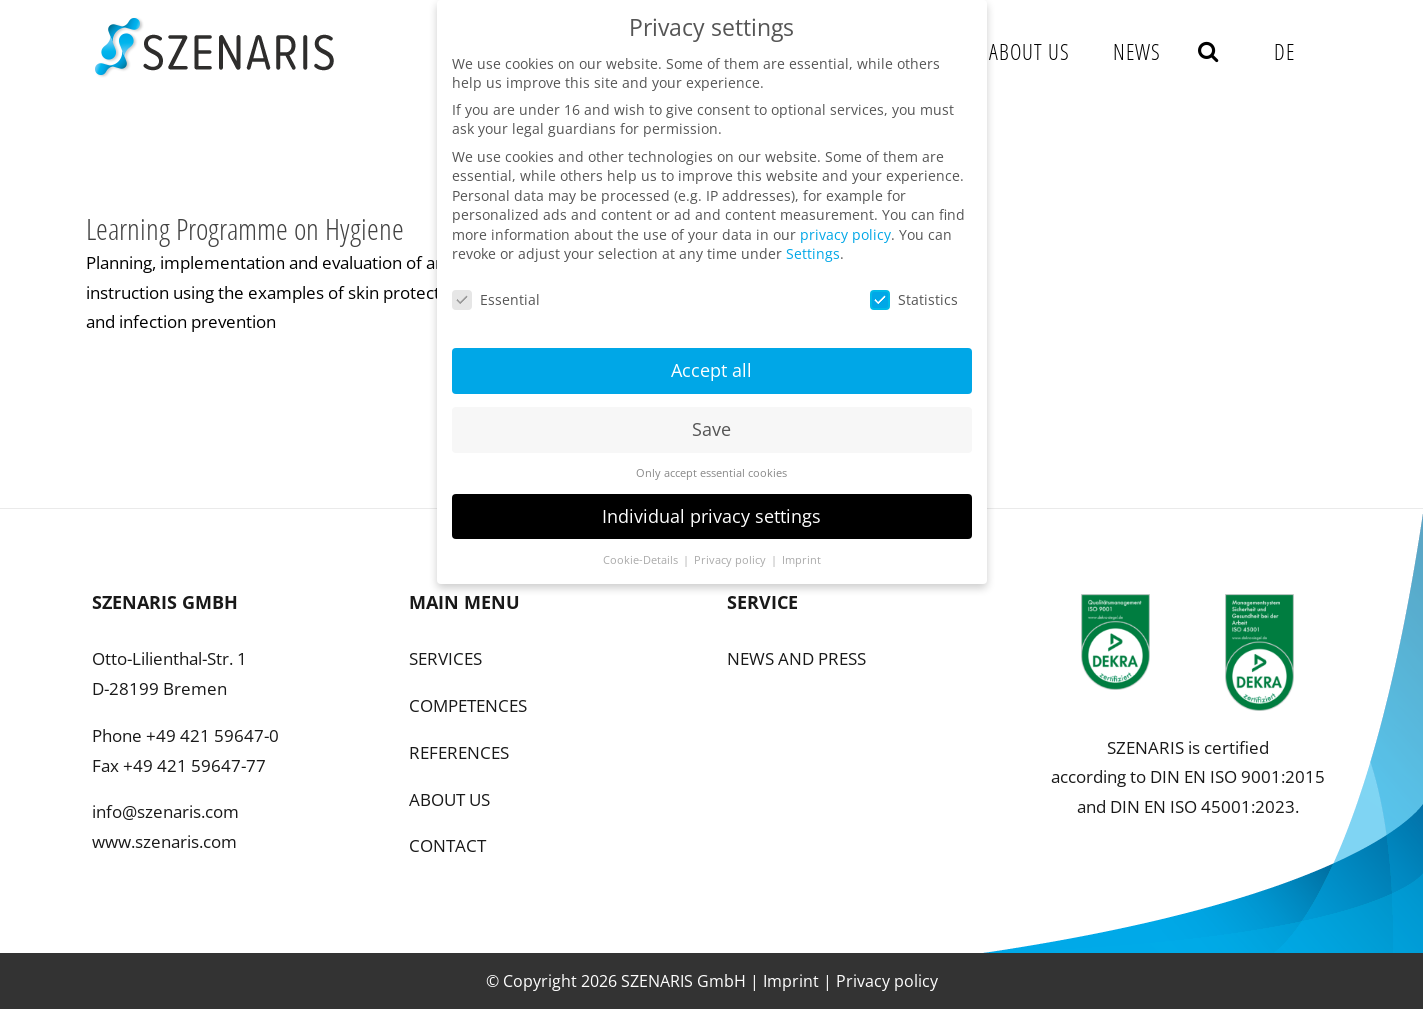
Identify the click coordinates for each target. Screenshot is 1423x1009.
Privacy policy (887, 981)
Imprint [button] (801, 548)
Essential (496, 287)
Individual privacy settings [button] (711, 504)
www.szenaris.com (164, 841)
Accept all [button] (711, 358)
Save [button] (711, 417)
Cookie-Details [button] (642, 548)
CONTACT (447, 845)
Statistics (914, 287)
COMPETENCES (468, 705)
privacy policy (845, 222)
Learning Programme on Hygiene (245, 228)
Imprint (791, 981)
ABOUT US (449, 799)
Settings (813, 242)
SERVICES (445, 658)
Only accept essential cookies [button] (711, 461)
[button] (1208, 50)
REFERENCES (459, 752)
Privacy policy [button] (731, 548)
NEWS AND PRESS (796, 658)
